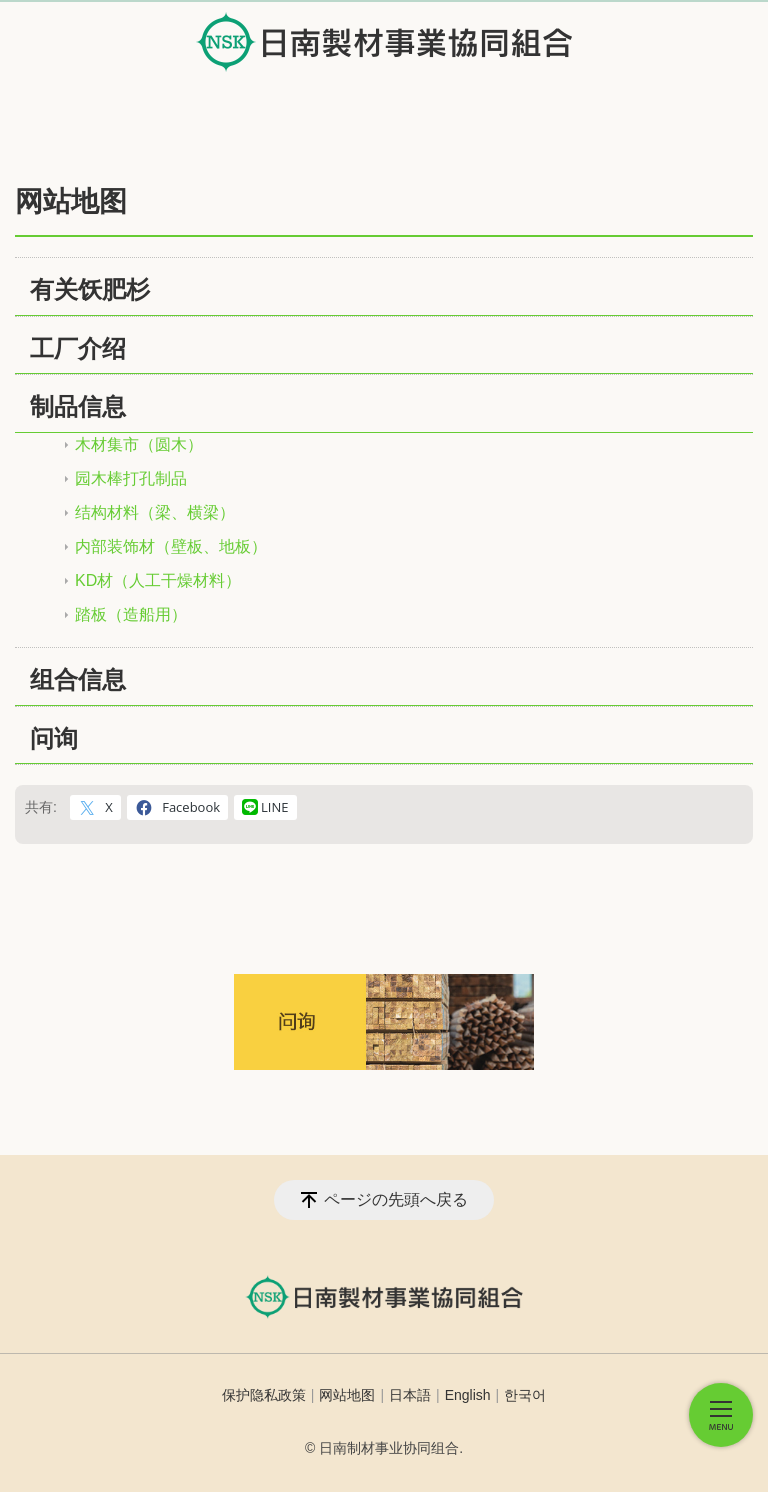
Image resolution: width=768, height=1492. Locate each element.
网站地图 (347, 1395)
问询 (54, 738)
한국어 (525, 1395)
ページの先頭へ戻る (396, 1199)
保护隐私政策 (264, 1395)
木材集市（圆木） (139, 444)
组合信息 (78, 679)
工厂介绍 (78, 348)
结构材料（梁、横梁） (155, 512)
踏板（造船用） (131, 614)
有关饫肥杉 (90, 289)
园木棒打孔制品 (131, 478)
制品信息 (78, 406)
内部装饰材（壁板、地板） (171, 546)
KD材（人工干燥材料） (158, 580)
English (468, 1395)
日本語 (410, 1395)
